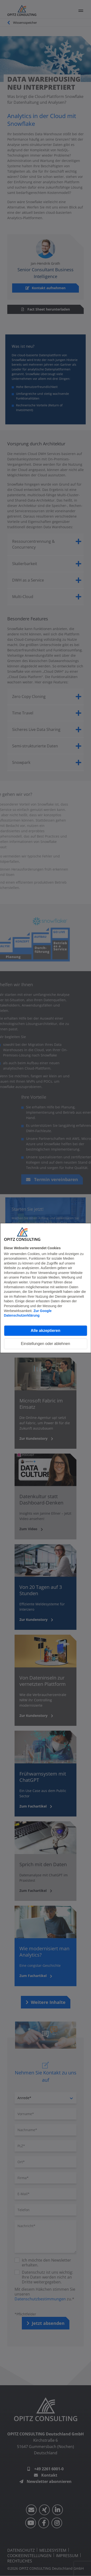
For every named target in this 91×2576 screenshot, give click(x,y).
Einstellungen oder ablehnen (45, 1344)
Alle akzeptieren (45, 1330)
